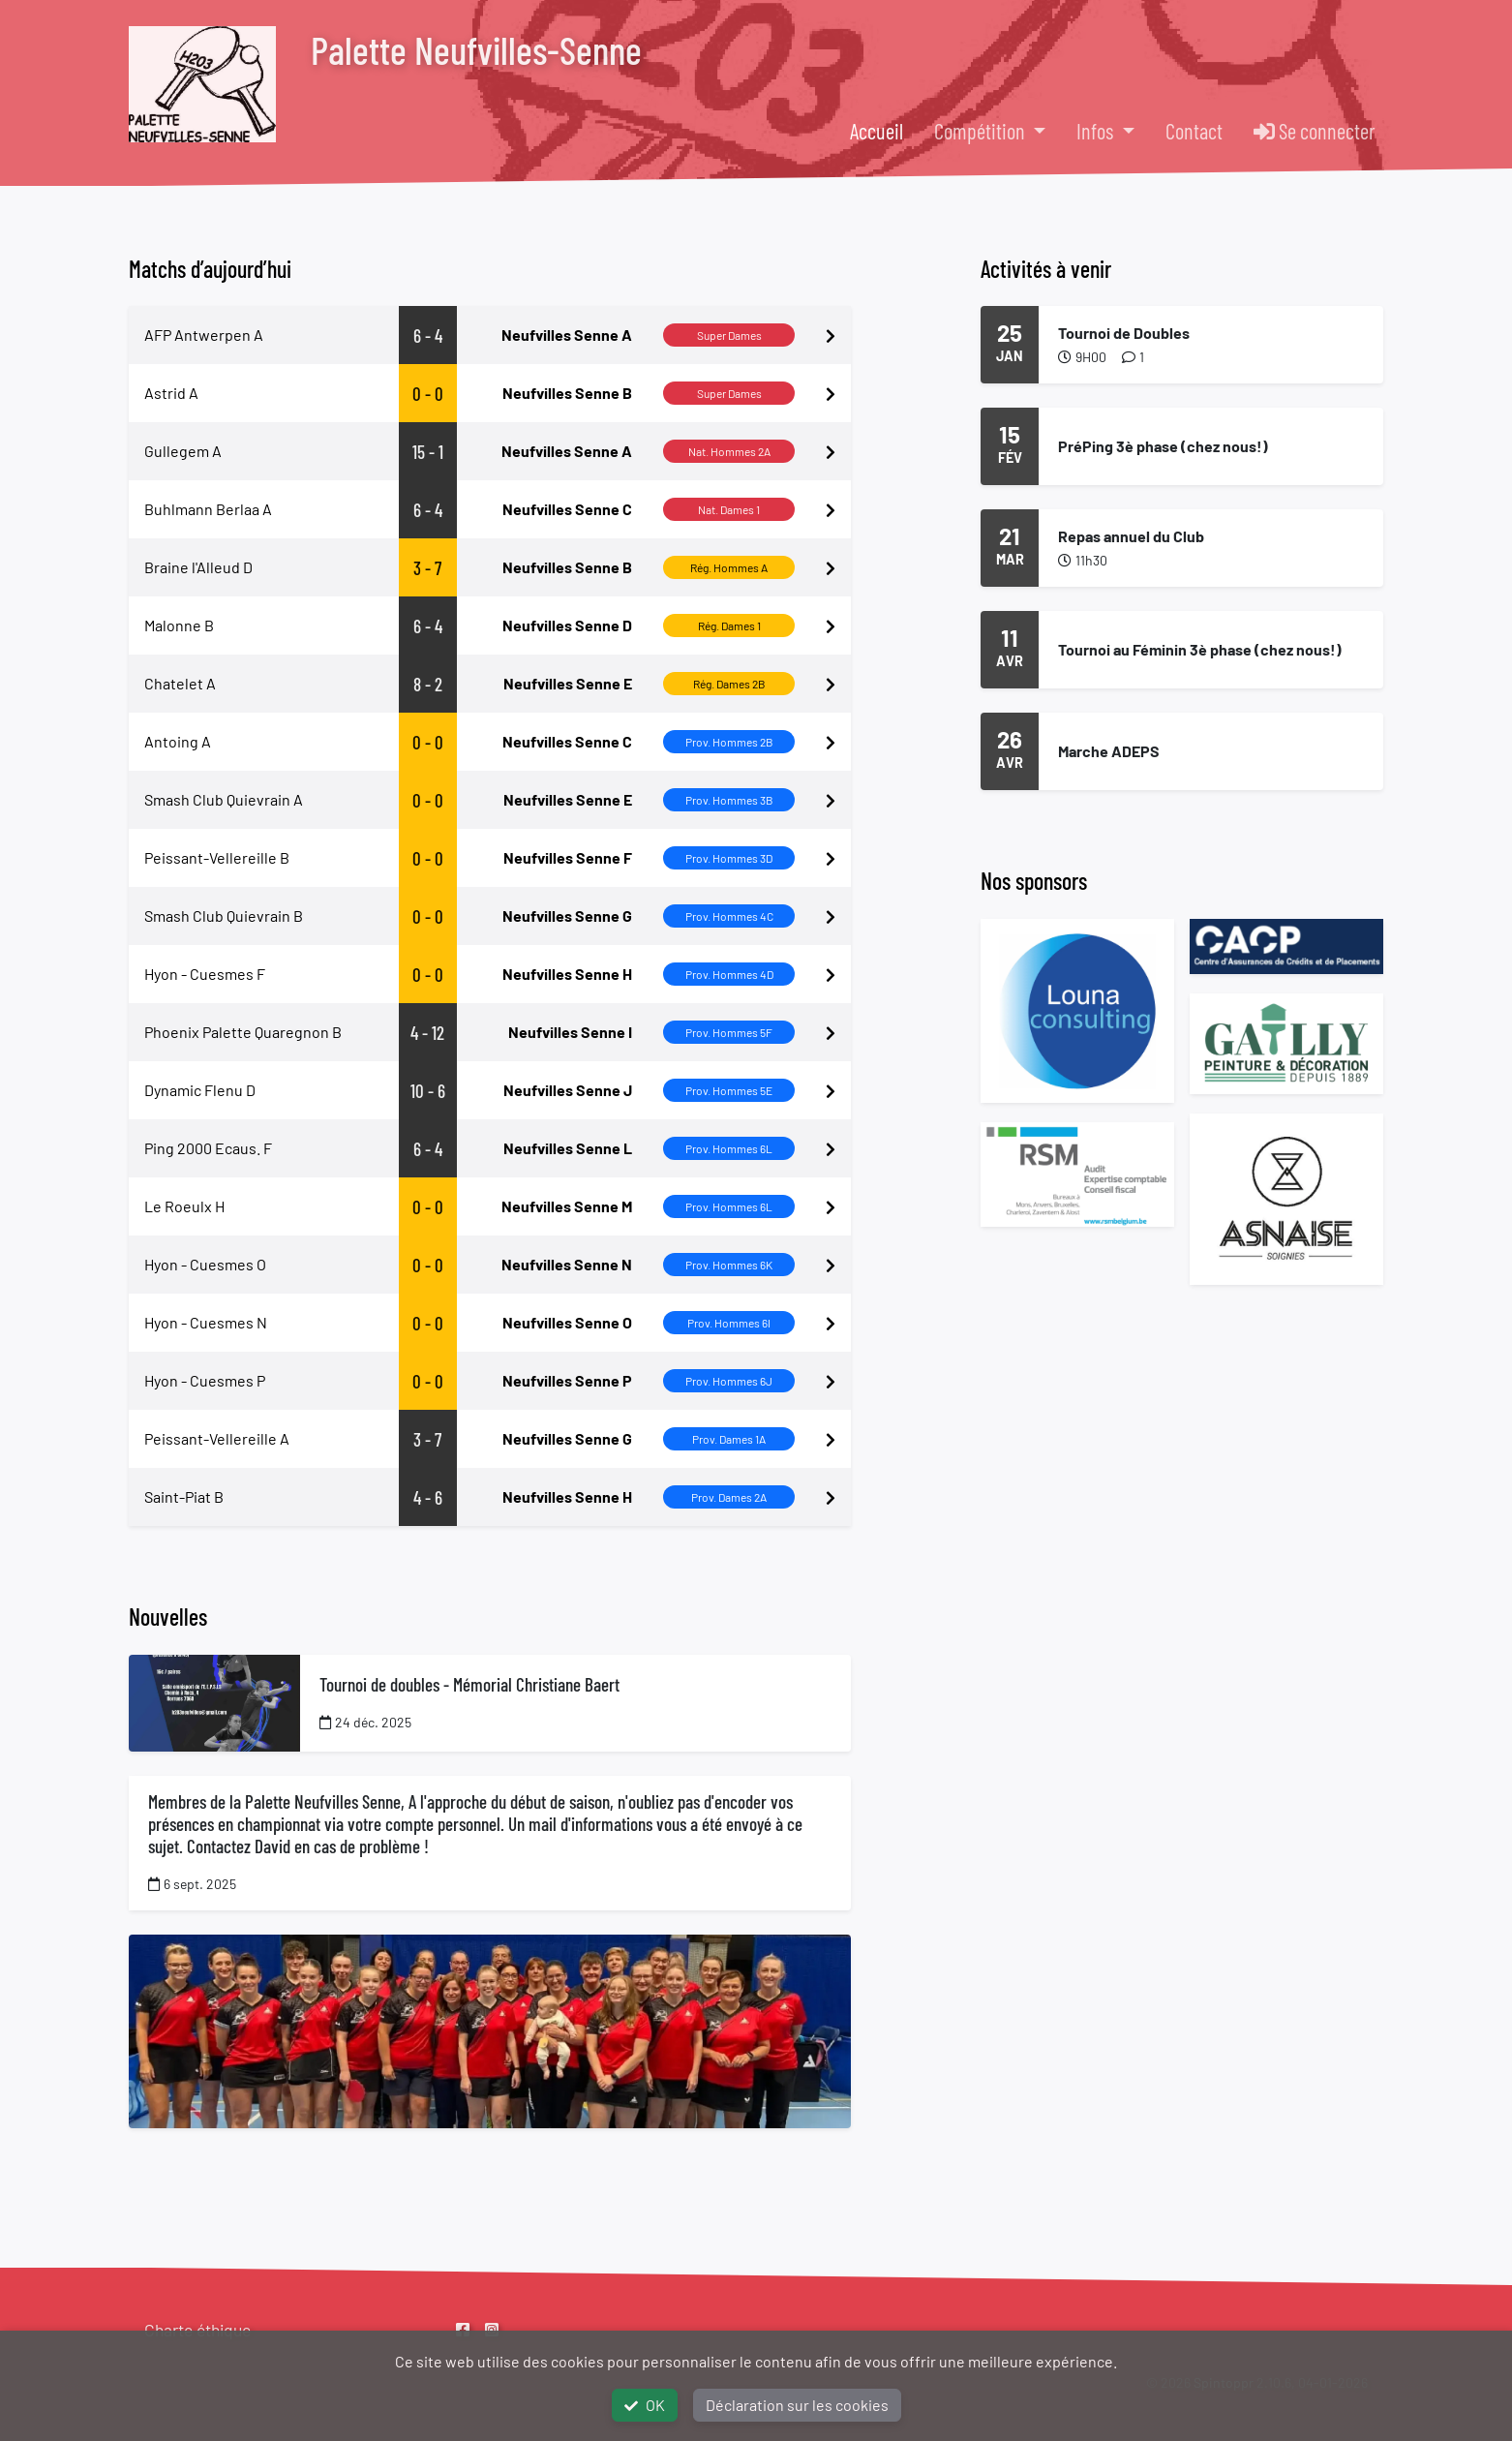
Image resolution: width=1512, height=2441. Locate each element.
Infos (1096, 130)
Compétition (981, 130)
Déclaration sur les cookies (797, 2404)
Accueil (876, 130)
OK (644, 2404)
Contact (1194, 130)
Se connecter (1315, 130)
